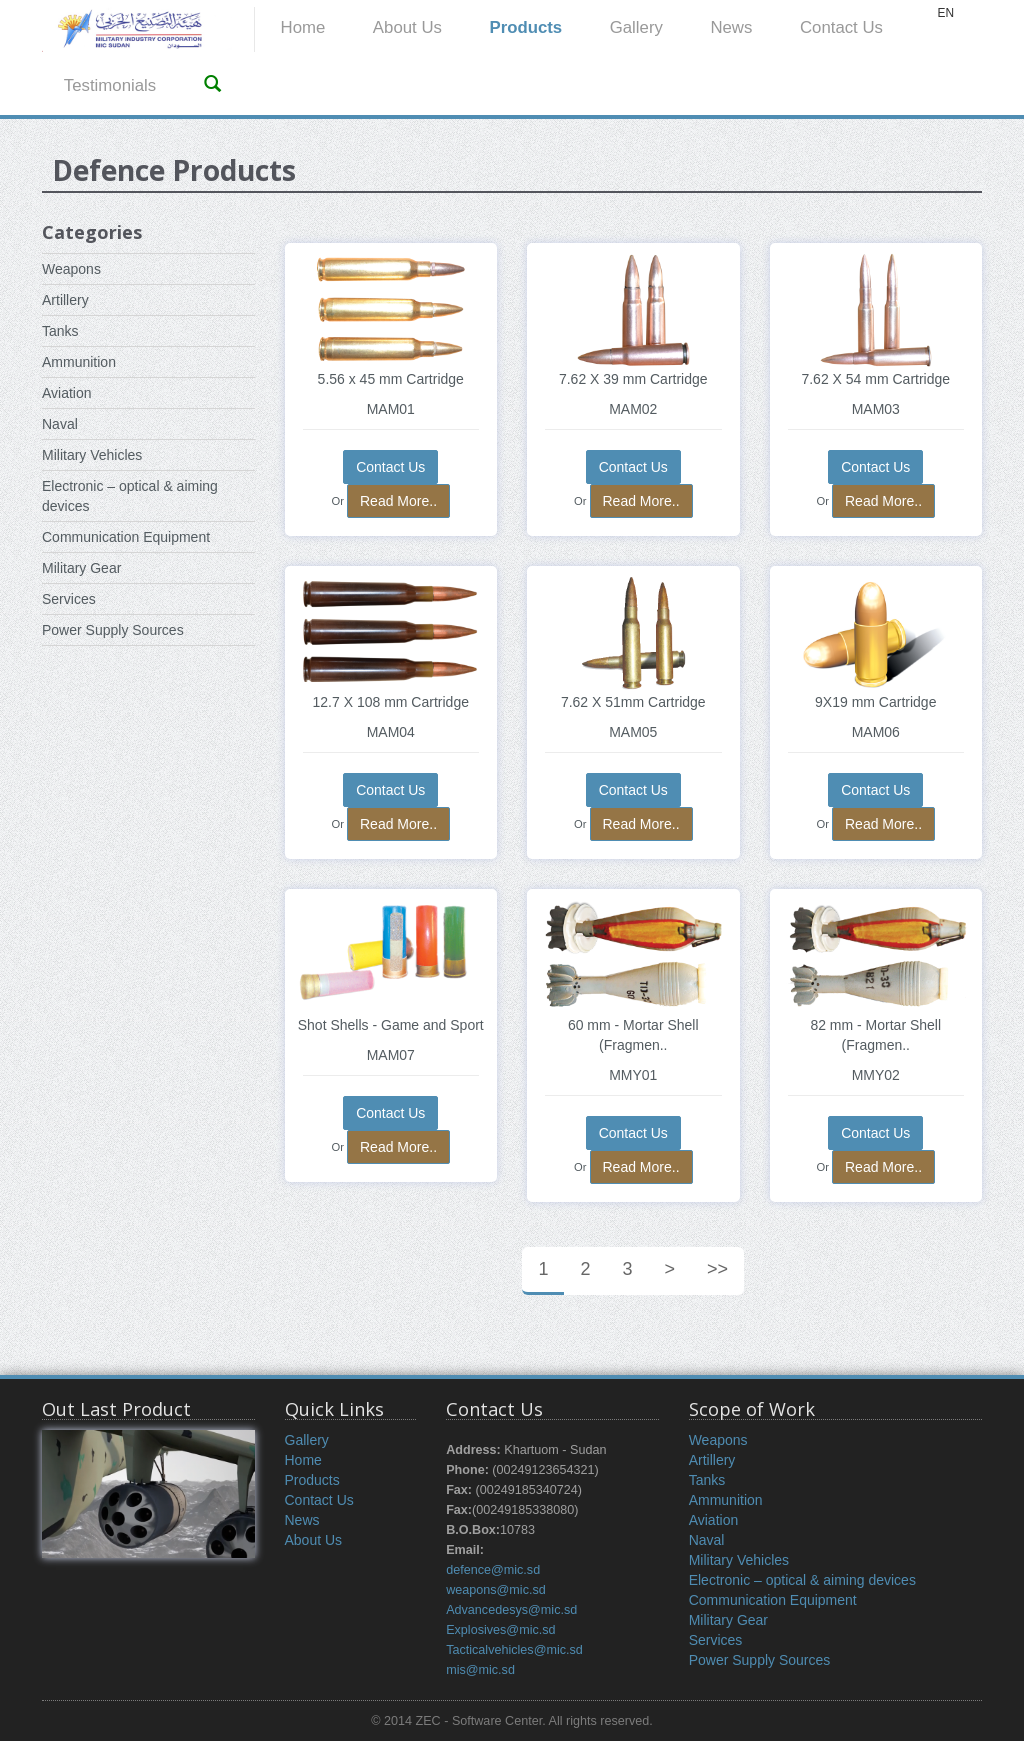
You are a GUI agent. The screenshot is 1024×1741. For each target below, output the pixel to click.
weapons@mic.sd (496, 1590)
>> (717, 1269)
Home (303, 27)
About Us (407, 27)
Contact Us (841, 27)
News (731, 27)
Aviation (67, 393)
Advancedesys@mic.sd (511, 1610)
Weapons (71, 269)
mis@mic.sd (480, 1670)
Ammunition (79, 362)
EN (945, 13)
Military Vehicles (92, 455)
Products (525, 27)
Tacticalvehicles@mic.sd (514, 1650)
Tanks (60, 331)
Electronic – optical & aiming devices (802, 1580)
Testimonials (110, 85)
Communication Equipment (126, 537)
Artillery (65, 300)
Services (69, 599)
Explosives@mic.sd (500, 1630)
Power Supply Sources (113, 630)
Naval (60, 424)
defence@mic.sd (493, 1570)
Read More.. (398, 501)
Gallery (636, 27)
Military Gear (81, 568)
